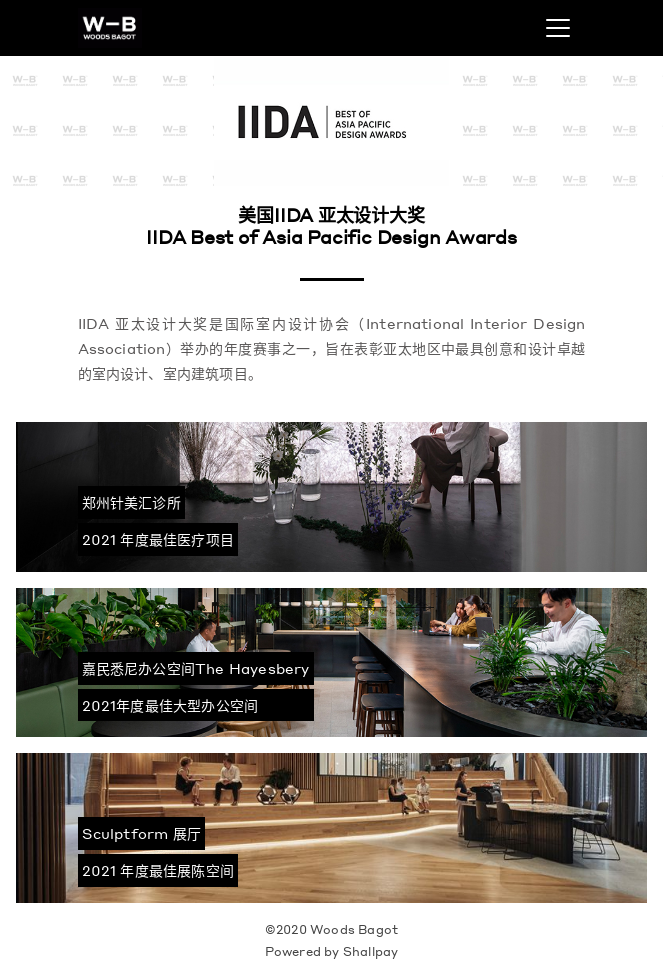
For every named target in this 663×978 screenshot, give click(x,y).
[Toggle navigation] (558, 28)
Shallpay (371, 951)
